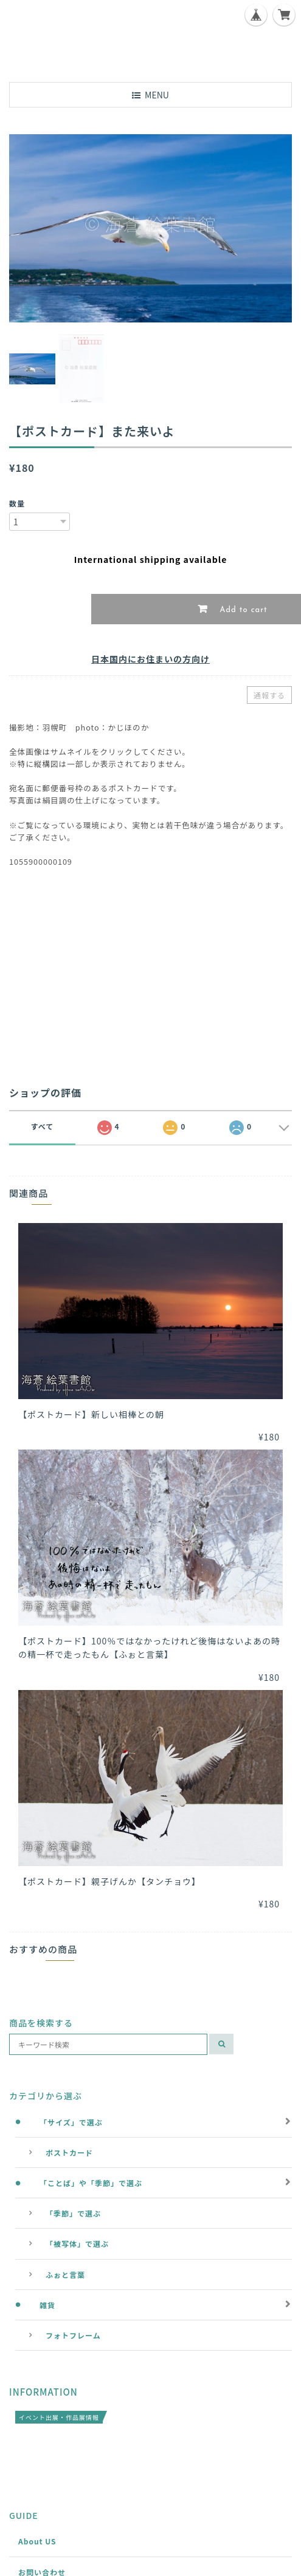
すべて (42, 1126)
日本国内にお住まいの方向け (150, 659)
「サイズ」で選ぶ (71, 2122)
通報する (269, 695)
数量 (17, 503)
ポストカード (69, 2152)
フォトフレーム (73, 2335)
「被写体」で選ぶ (77, 2243)
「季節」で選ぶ (73, 2213)
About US (37, 2541)
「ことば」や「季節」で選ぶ (91, 2183)
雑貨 (47, 2305)
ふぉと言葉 (65, 2274)
